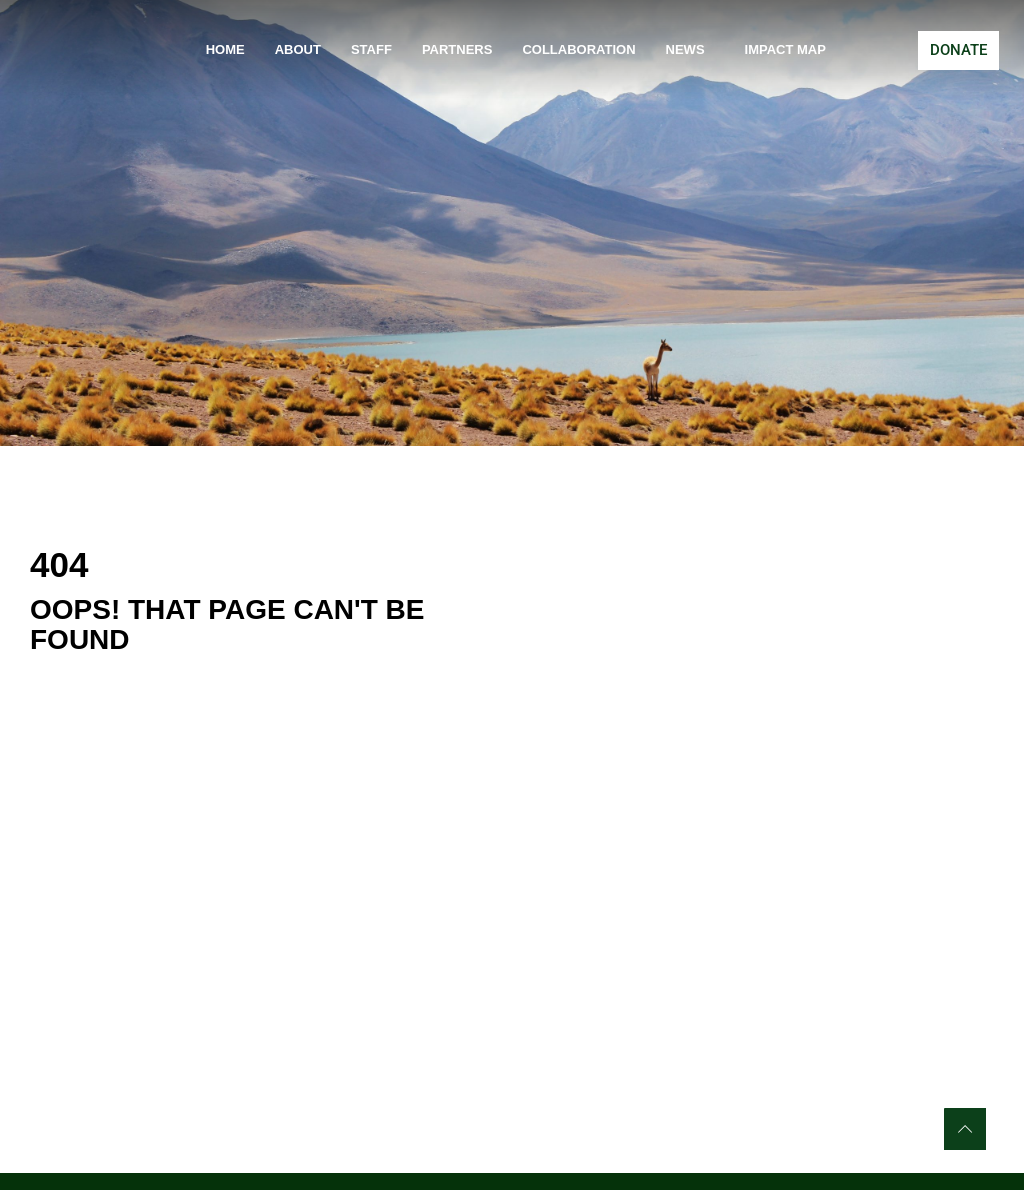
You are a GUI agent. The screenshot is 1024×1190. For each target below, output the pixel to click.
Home (225, 49)
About (298, 49)
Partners (457, 49)
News (690, 50)
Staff (371, 49)
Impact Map (785, 49)
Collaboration (578, 49)
